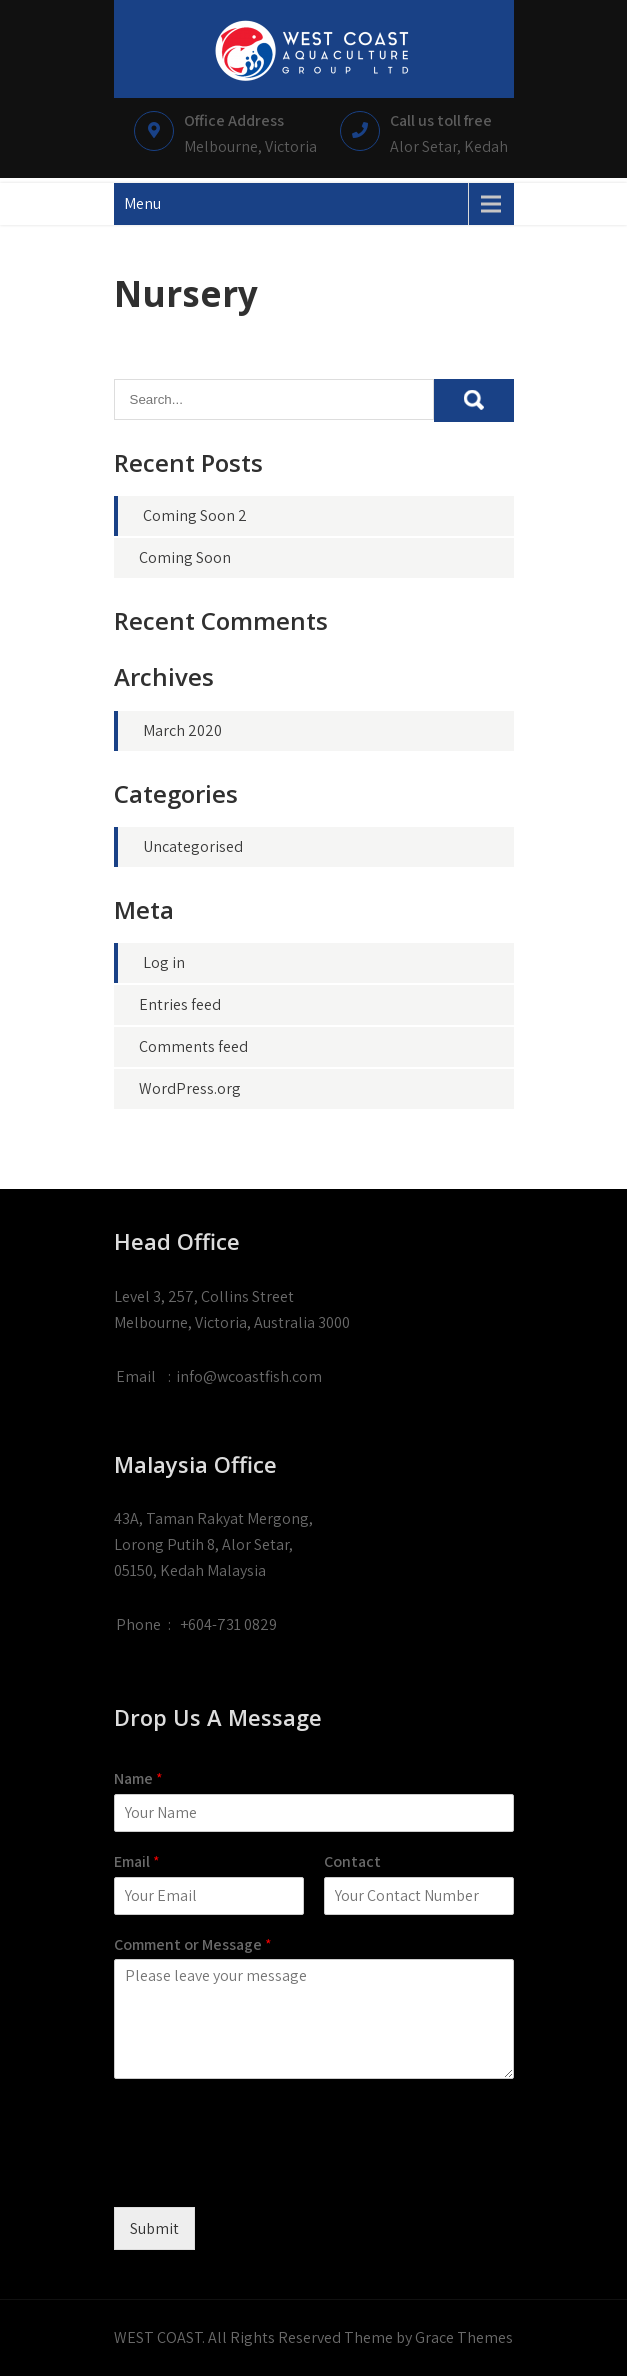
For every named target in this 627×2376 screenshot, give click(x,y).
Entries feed (180, 1004)
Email (137, 1862)
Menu (142, 203)
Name (138, 1779)
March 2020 (182, 730)
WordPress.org (190, 1088)
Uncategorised (193, 846)
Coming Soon (185, 557)
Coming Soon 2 (195, 515)
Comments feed (193, 1046)
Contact (352, 1862)
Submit (154, 2228)
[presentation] (266, 2174)
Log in (164, 962)
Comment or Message (193, 1945)
